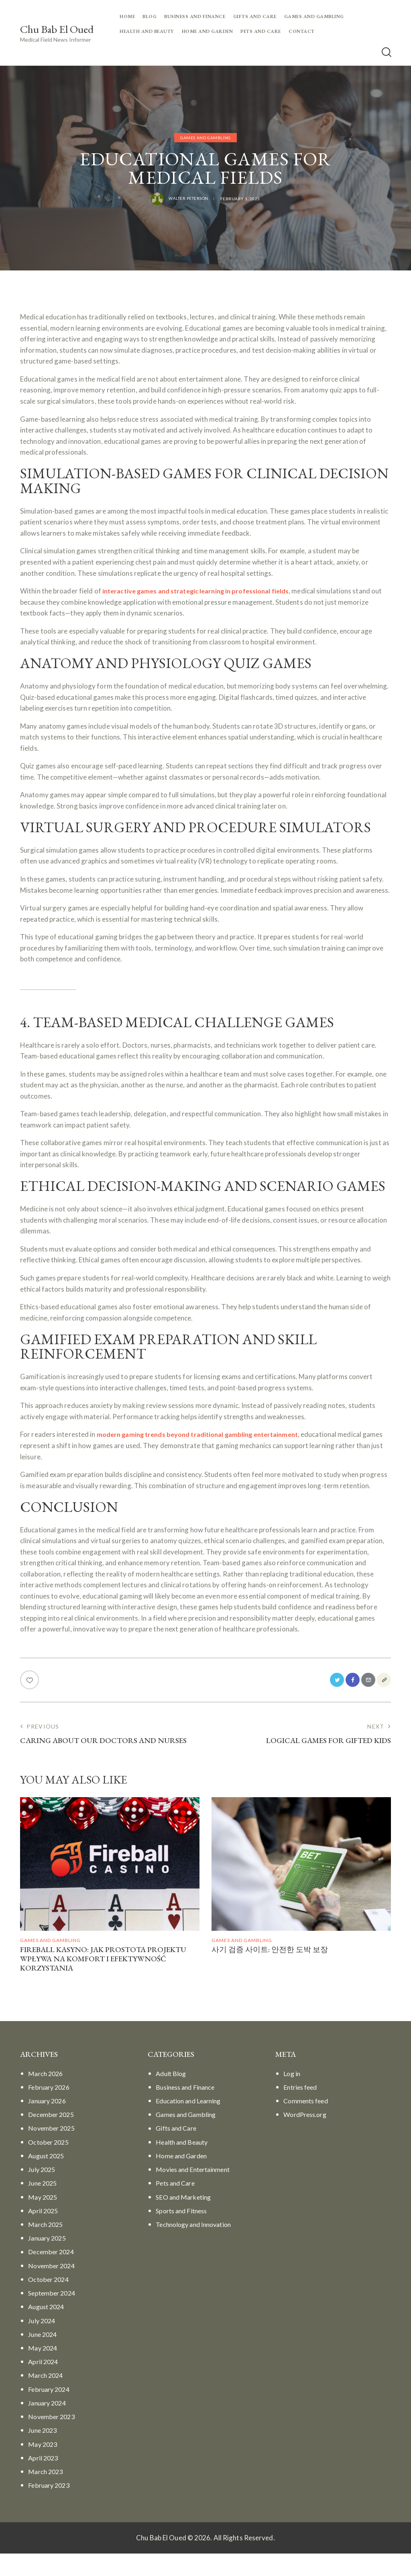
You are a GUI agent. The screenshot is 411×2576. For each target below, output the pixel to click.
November (53, 2150)
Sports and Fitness (184, 2233)
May (43, 2219)
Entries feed (301, 2109)
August (48, 2178)
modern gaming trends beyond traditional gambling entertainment (203, 1450)
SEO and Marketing (185, 2219)
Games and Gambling (205, 137)
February (50, 2109)
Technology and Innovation (197, 2247)
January (48, 2123)
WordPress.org (307, 2137)
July (42, 2192)
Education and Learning (191, 2123)
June (43, 2205)
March (46, 2095)
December (52, 2137)
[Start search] (386, 52)
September (53, 2315)
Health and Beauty (184, 2164)
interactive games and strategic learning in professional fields (200, 591)
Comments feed (307, 2123)
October (49, 2164)
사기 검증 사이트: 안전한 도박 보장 (279, 1968)
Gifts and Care (178, 2150)
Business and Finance (188, 2109)
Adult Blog (172, 2095)
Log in (292, 2095)
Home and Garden (184, 2178)
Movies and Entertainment (196, 2192)
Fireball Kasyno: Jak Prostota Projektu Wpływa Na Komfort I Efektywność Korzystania (96, 1979)
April (44, 2233)
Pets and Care (177, 2205)
